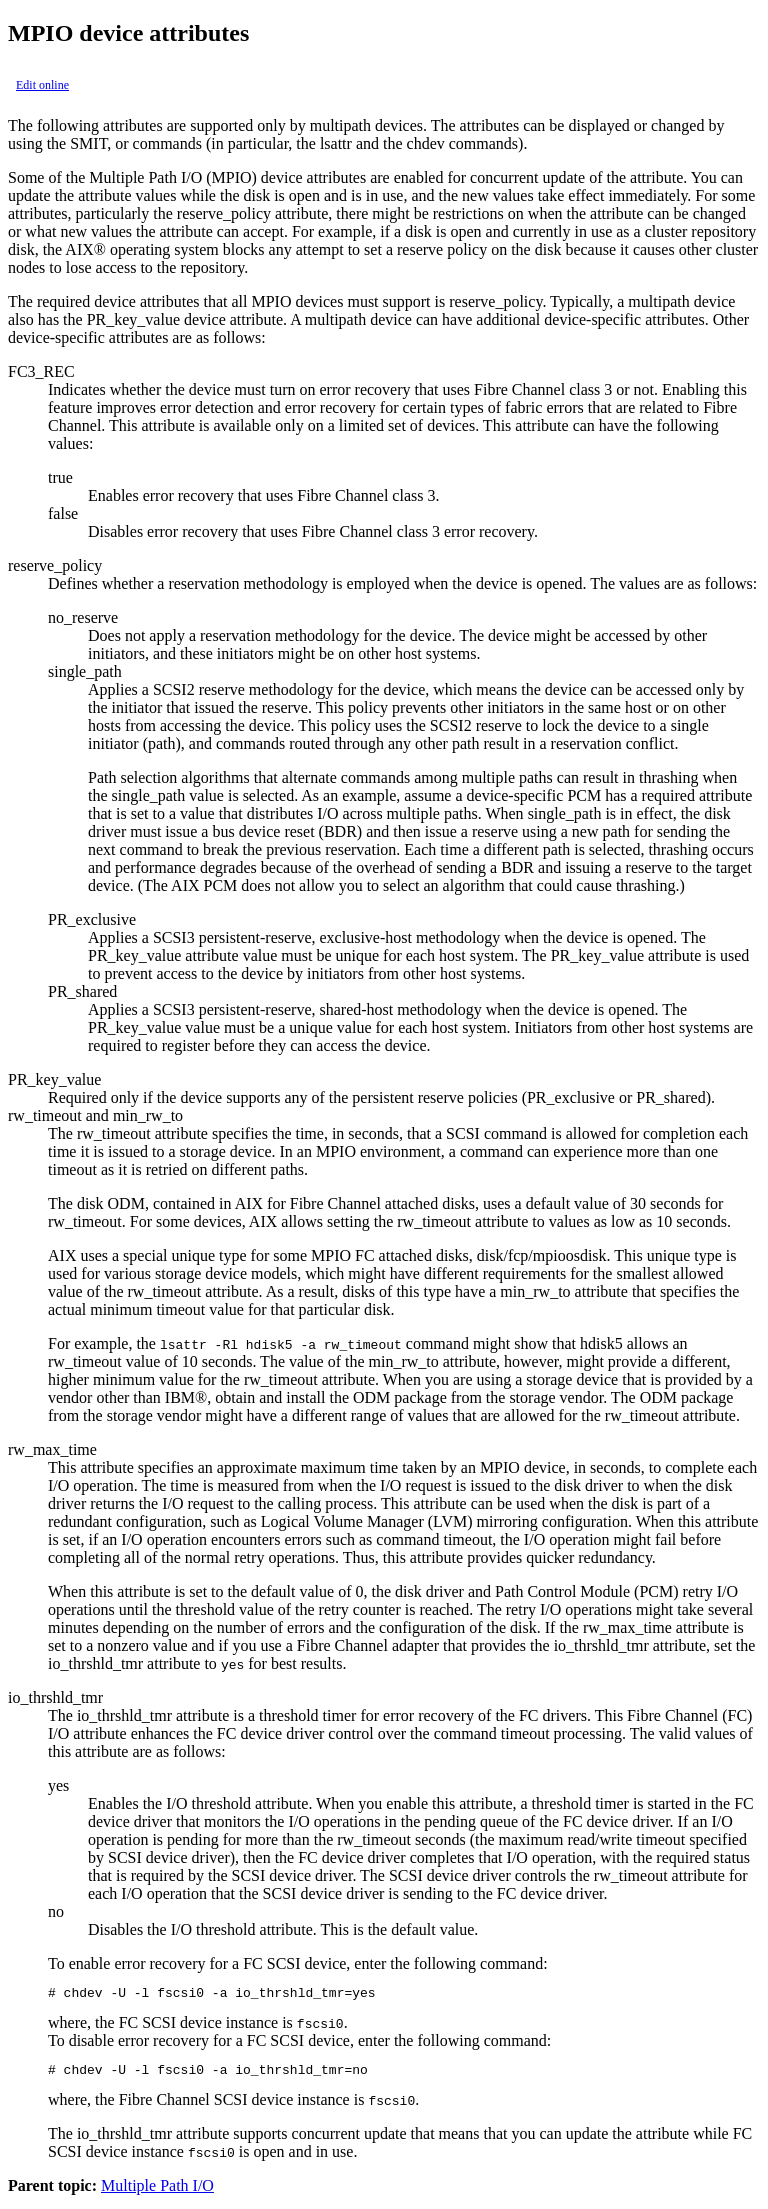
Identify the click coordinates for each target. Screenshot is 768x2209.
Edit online (42, 85)
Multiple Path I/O (157, 2191)
